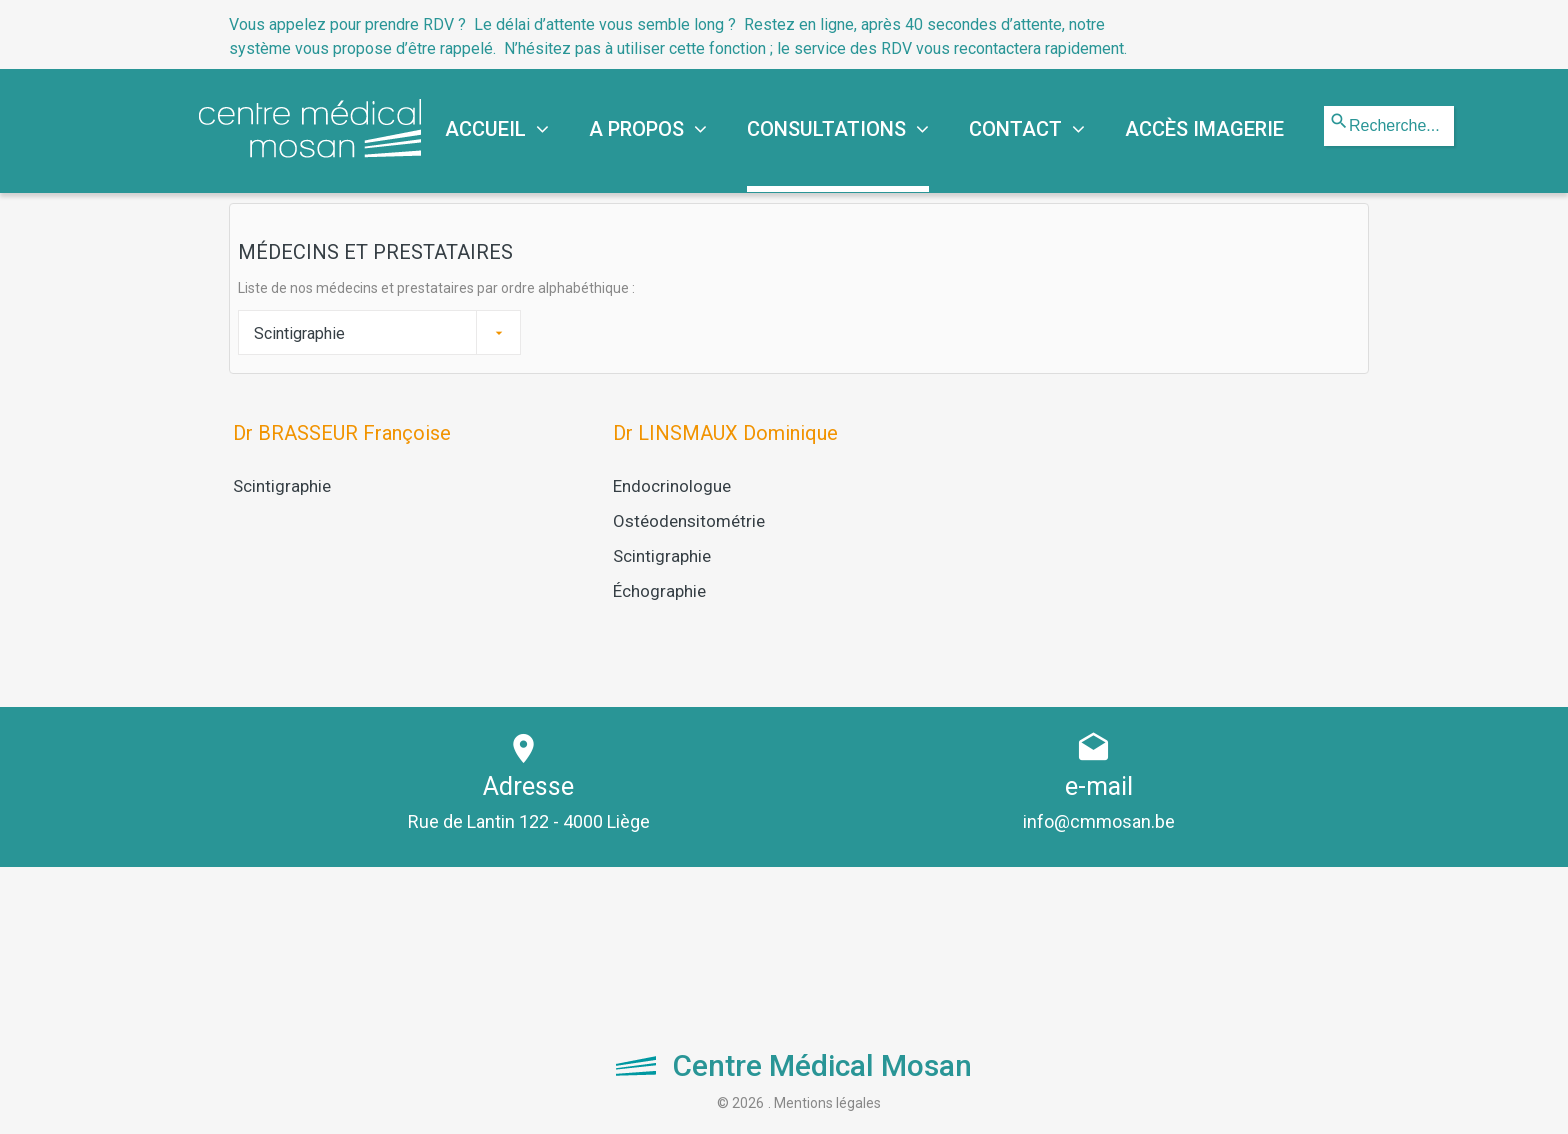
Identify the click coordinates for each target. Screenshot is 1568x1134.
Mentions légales (827, 1102)
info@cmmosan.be (1099, 820)
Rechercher (1324, 106)
